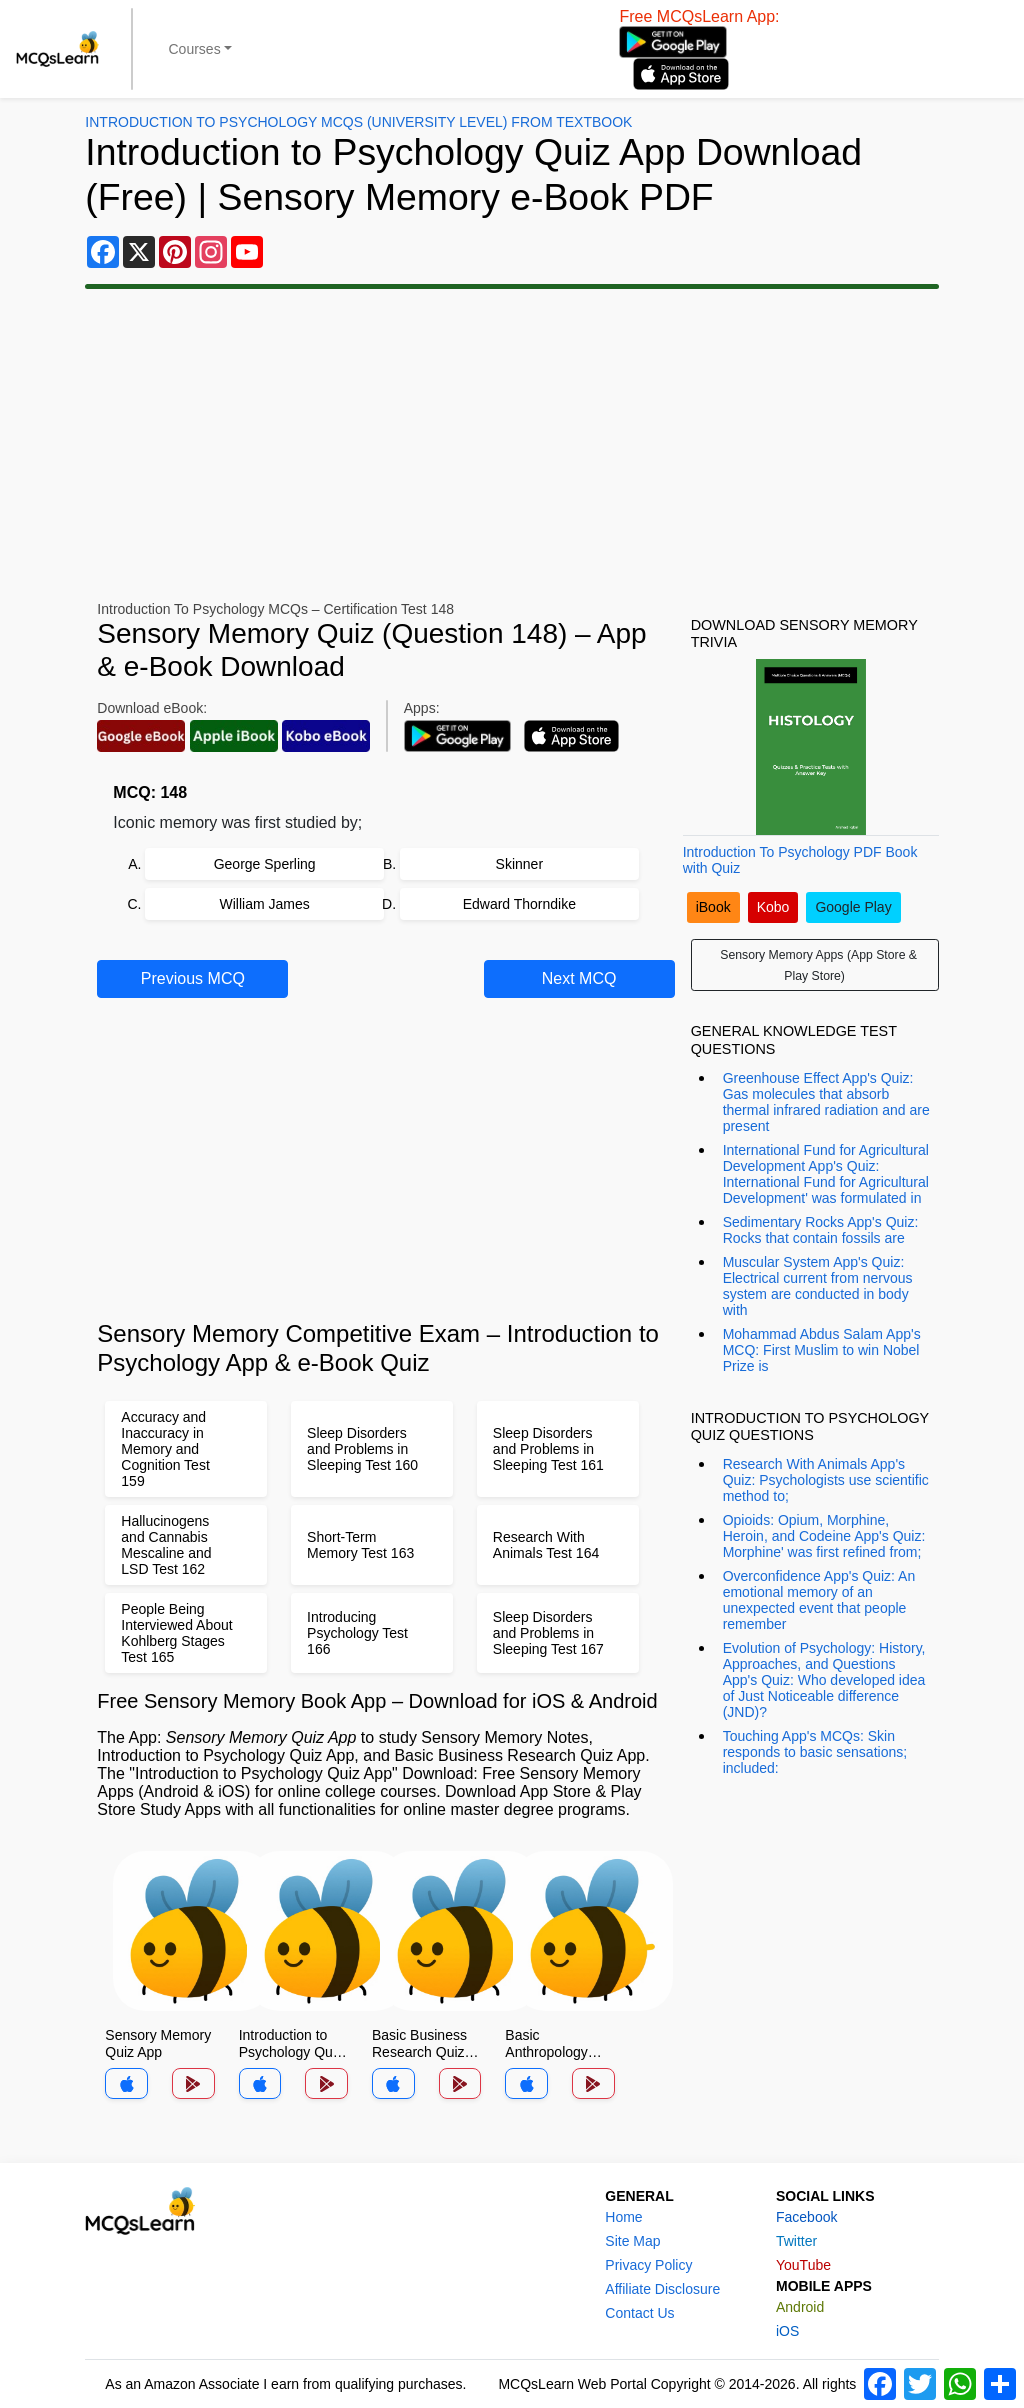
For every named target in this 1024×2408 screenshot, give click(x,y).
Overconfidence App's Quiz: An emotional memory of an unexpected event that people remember (819, 1600)
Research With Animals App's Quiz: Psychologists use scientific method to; (826, 1480)
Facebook (806, 2217)
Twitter (796, 2241)
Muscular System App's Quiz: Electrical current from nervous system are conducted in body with (818, 1286)
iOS (787, 2331)
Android (800, 2307)
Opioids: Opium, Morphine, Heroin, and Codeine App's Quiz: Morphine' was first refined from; (824, 1536)
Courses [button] (195, 49)
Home (623, 2217)
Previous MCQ (193, 978)
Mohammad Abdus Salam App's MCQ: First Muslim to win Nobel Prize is (822, 1350)
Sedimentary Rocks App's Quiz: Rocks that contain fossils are (821, 1230)
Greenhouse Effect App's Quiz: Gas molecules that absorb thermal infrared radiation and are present (826, 1102)
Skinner (519, 864)
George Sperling (265, 864)
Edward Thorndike (519, 904)
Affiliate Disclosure (662, 2289)
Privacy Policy (648, 2265)
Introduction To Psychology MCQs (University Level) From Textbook (358, 122)
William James (265, 904)
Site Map (632, 2241)
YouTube (803, 2265)
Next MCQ (579, 978)
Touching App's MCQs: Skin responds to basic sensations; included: (815, 1752)
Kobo (773, 907)
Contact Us (639, 2313)
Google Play (853, 907)
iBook (713, 907)
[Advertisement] (512, 445)
